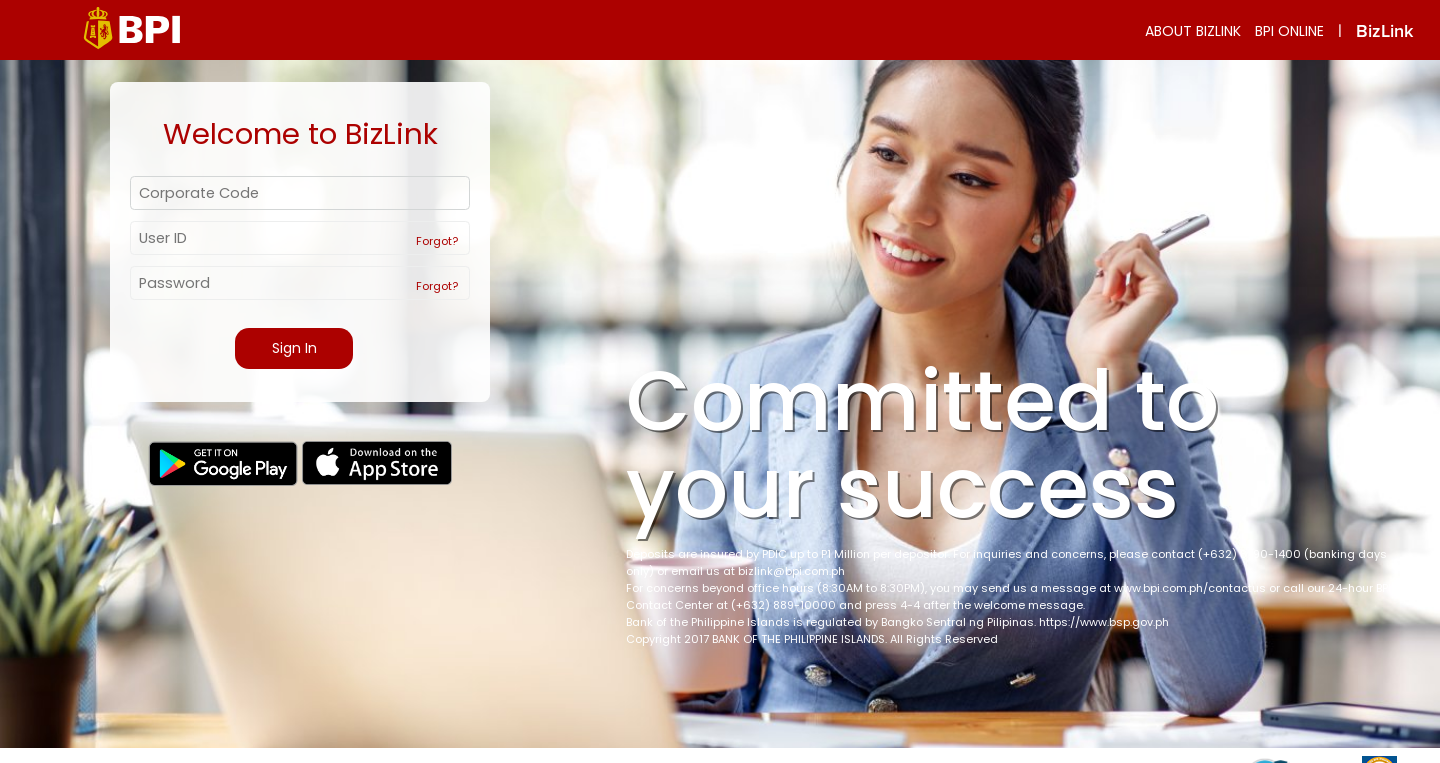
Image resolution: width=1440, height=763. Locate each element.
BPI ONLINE (1289, 31)
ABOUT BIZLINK (1193, 31)
